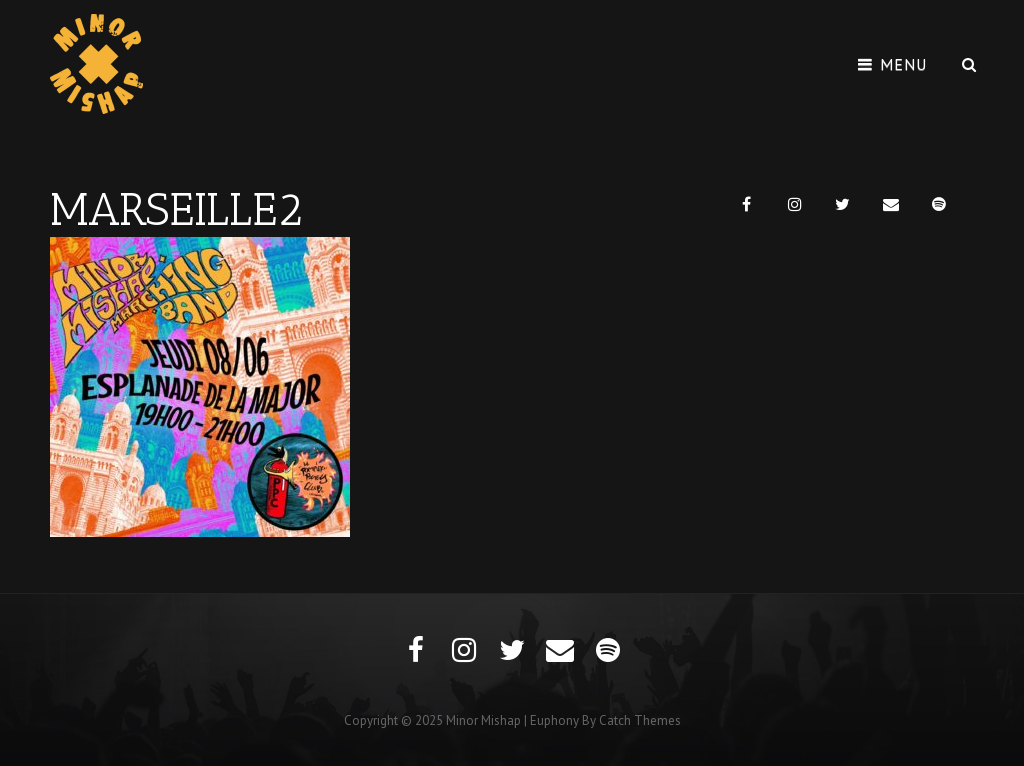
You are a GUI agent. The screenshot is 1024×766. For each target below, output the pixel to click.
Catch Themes (640, 720)
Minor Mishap (483, 720)
